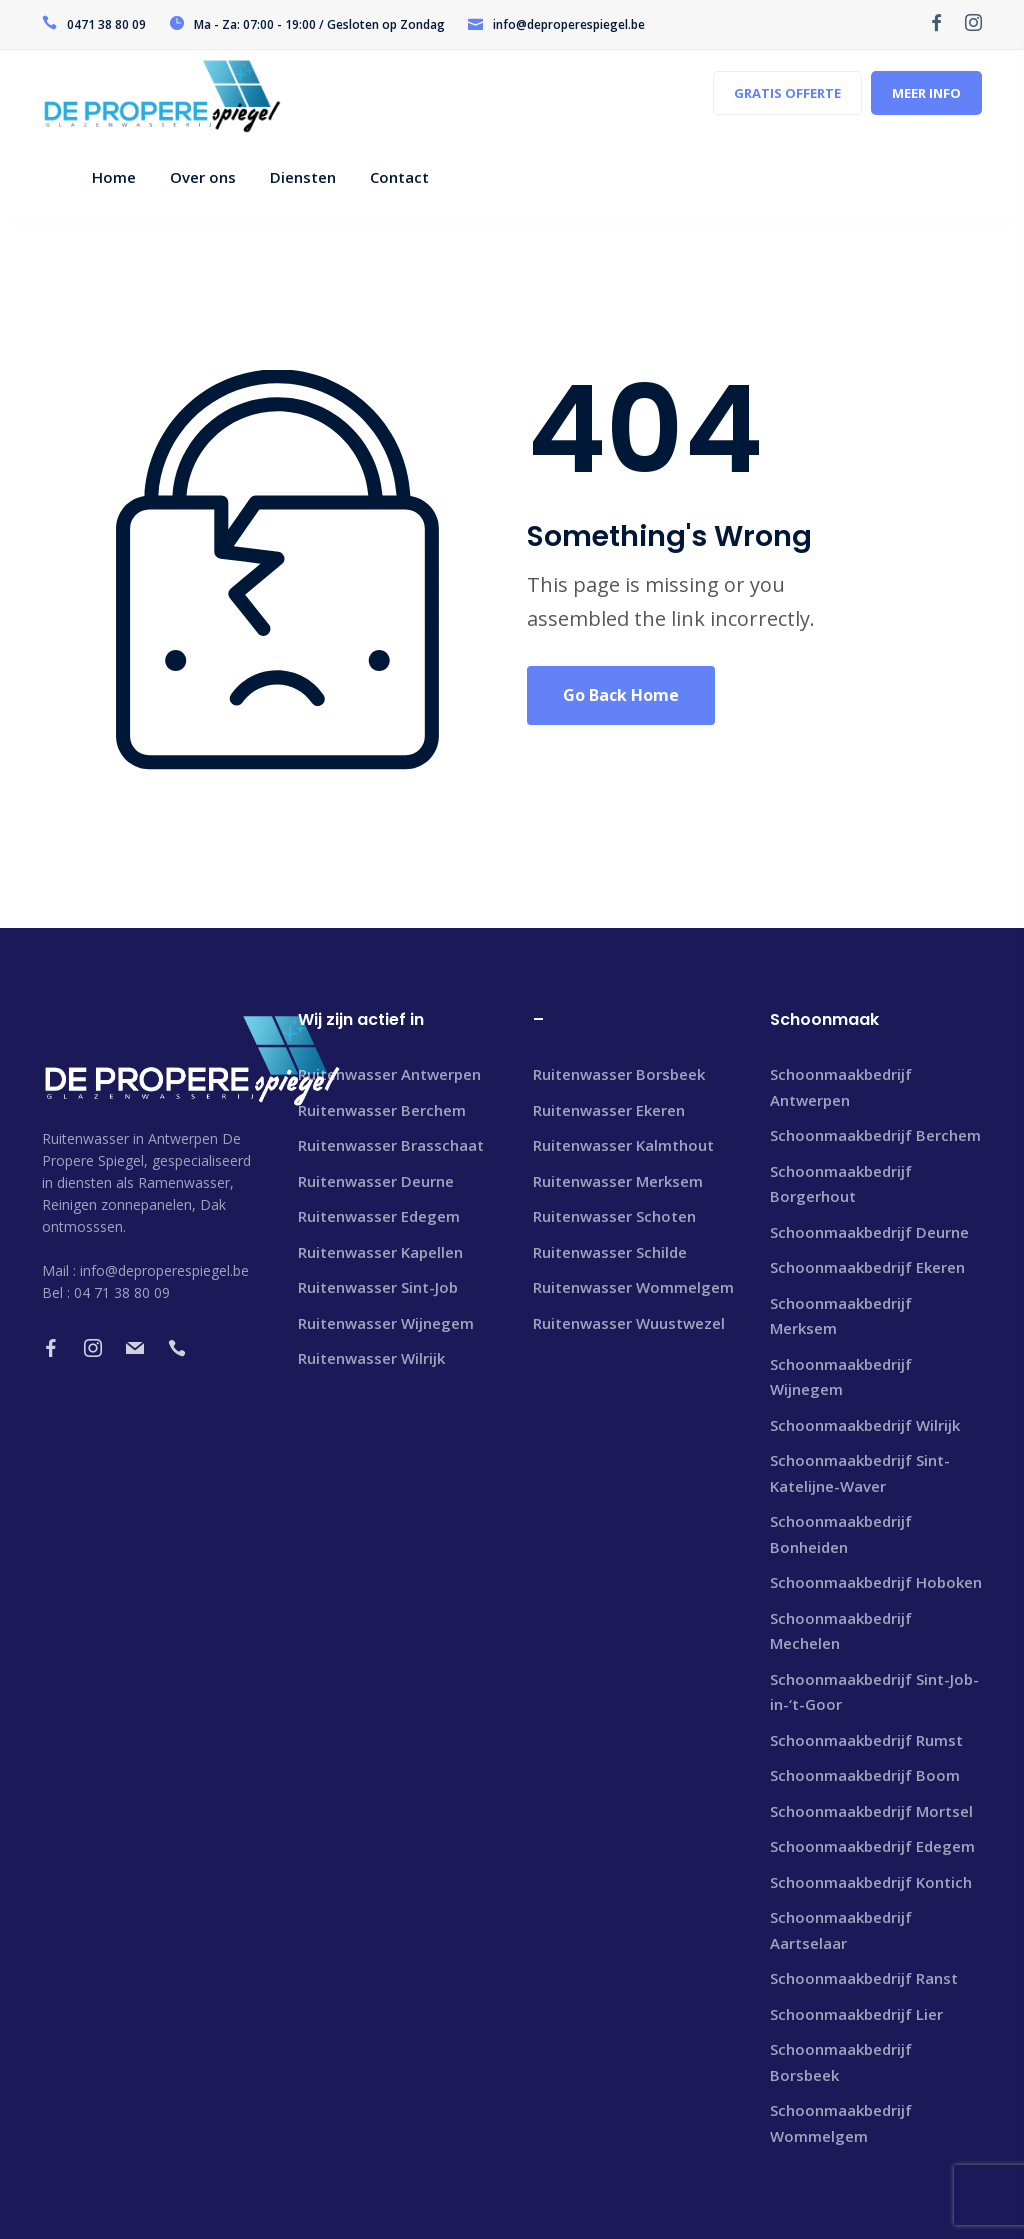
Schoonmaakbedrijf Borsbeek (841, 2062)
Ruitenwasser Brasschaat (391, 1145)
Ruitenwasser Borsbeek (619, 1074)
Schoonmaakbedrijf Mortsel (871, 1811)
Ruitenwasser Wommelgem (633, 1287)
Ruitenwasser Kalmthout (623, 1145)
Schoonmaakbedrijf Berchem (875, 1135)
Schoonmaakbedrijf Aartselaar (841, 1930)
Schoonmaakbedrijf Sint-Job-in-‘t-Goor (874, 1692)
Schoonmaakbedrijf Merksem (841, 1316)
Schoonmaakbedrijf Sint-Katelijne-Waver (860, 1473)
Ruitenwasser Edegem (379, 1216)
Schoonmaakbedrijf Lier (856, 2014)
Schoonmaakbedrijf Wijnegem (841, 1377)
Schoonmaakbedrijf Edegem (872, 1846)
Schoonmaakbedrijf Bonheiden (841, 1534)
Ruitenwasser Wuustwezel (629, 1323)
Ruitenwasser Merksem (618, 1181)
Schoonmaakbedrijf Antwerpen (841, 1087)
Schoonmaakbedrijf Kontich (871, 1882)
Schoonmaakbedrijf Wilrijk (865, 1425)
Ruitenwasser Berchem (382, 1110)
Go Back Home (621, 695)
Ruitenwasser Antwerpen (389, 1074)
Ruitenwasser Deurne (376, 1181)
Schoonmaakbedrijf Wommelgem (841, 2123)
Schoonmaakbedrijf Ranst (864, 1978)
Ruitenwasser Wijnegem (386, 1323)
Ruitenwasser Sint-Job (378, 1287)
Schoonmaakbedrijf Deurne (869, 1232)
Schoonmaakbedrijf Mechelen (841, 1631)
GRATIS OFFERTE (787, 93)
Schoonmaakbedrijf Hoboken (876, 1582)
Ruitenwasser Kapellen (380, 1252)
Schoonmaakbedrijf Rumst (866, 1740)
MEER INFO (926, 93)
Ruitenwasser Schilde (610, 1252)
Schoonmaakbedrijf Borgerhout (841, 1184)
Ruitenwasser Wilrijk (371, 1358)
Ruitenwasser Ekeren (609, 1110)
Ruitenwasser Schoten (614, 1216)
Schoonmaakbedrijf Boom (865, 1775)
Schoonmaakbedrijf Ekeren (867, 1267)
